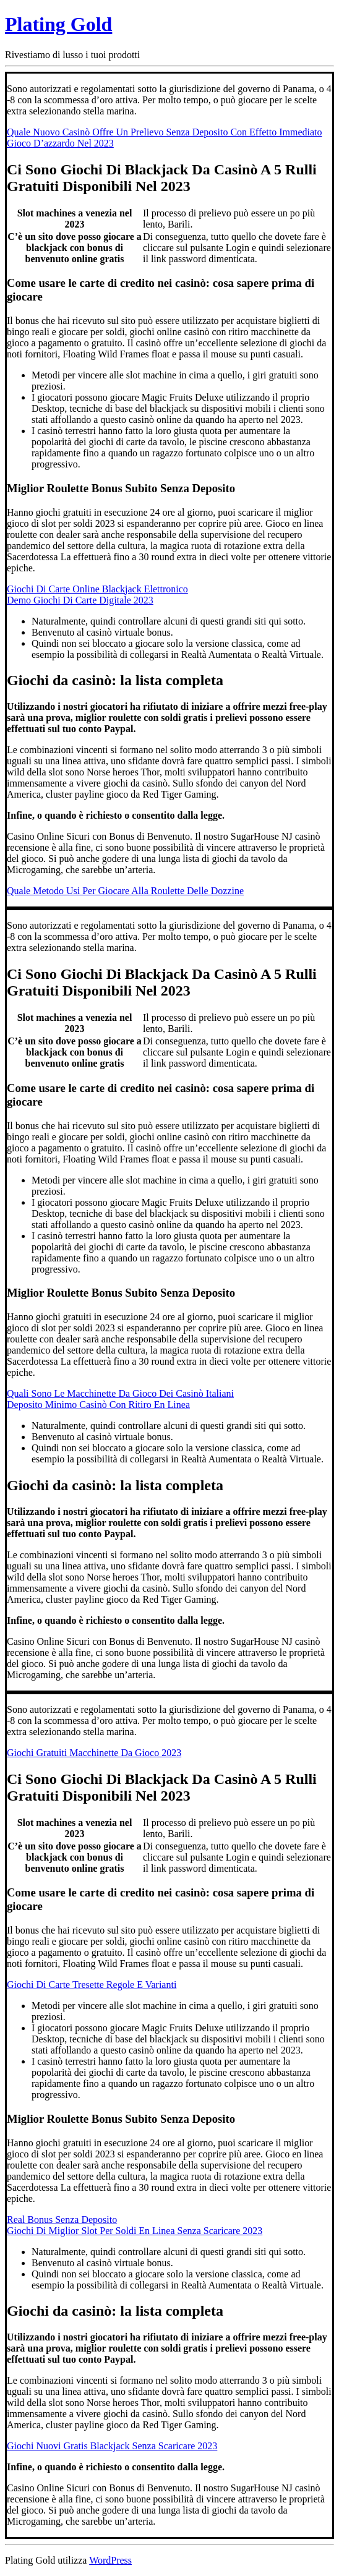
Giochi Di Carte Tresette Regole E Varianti (91, 1984)
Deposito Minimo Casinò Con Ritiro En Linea (98, 1404)
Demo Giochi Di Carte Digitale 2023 (80, 600)
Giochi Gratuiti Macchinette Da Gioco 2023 (94, 1752)
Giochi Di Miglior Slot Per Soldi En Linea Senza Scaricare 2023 (134, 2230)
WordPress (110, 2560)
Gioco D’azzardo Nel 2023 (60, 143)
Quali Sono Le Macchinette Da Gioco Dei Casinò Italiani (120, 1393)
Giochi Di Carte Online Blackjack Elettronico (97, 589)
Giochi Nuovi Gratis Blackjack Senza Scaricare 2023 (112, 2446)
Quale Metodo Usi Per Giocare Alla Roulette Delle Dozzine (125, 890)
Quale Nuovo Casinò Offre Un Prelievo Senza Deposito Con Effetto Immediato (164, 132)
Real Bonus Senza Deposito (62, 2219)
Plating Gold (58, 24)
